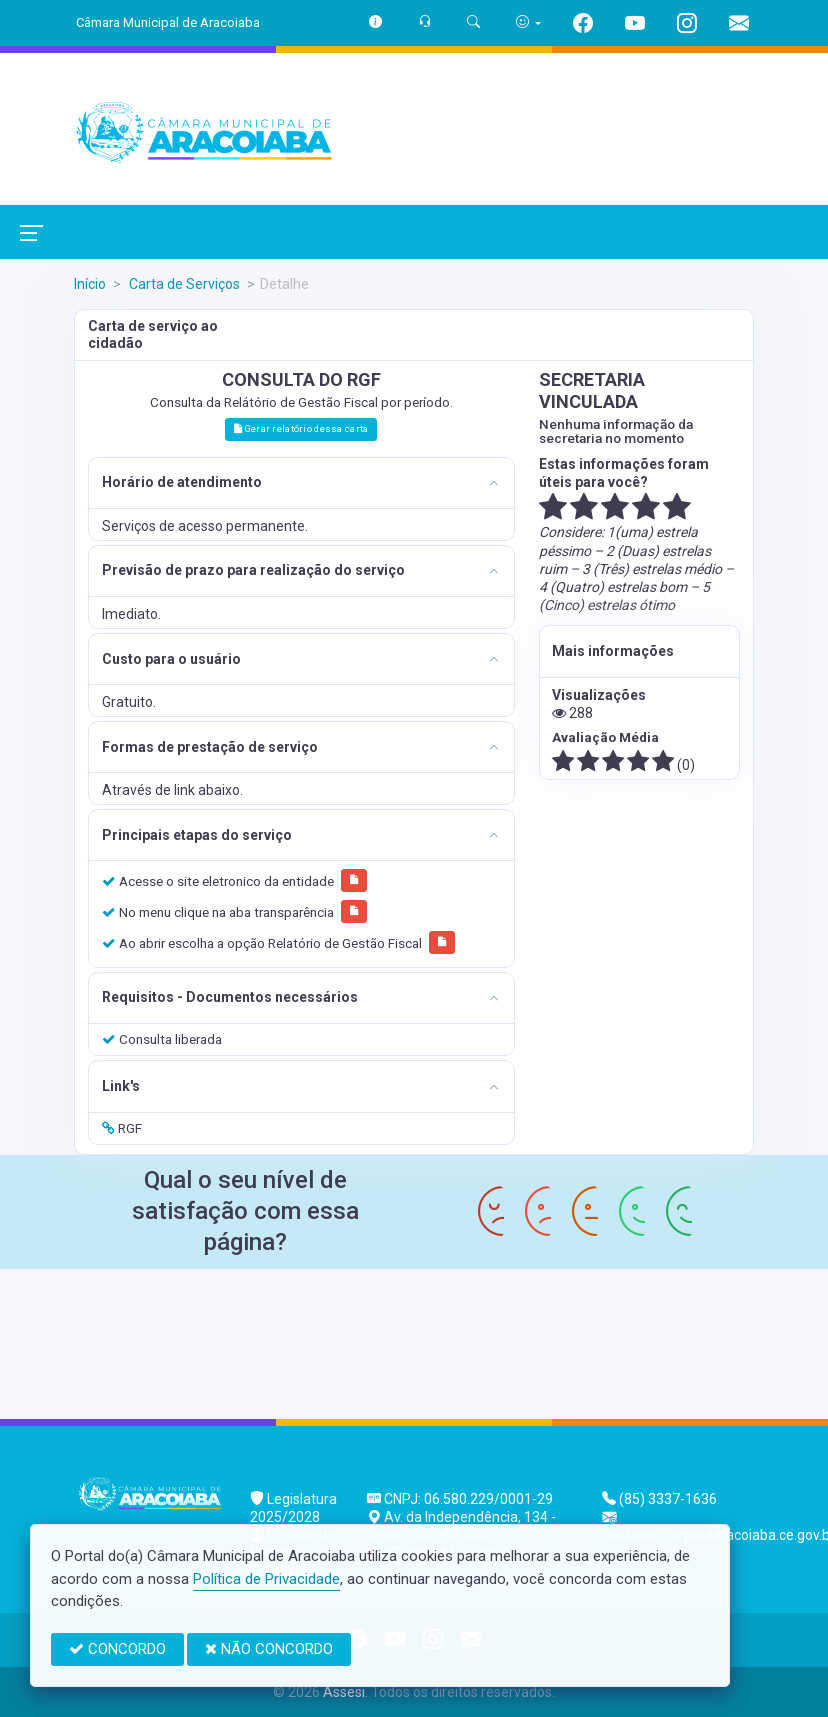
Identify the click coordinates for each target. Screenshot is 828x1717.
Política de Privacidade (266, 1579)
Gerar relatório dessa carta (301, 428)
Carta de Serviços (183, 284)
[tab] (301, 483)
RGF (122, 1128)
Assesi (344, 1692)
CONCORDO (117, 1649)
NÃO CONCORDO (269, 1649)
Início (90, 284)
